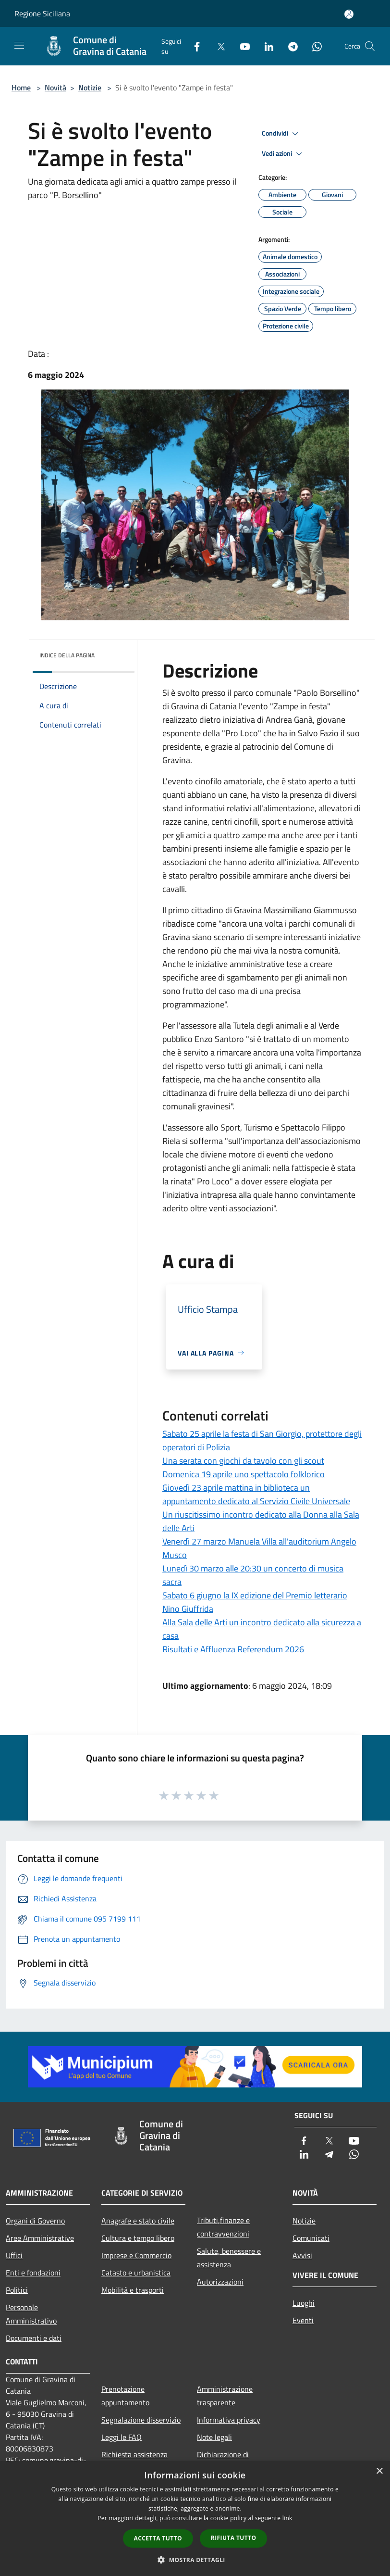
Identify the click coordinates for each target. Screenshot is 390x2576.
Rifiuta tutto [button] (233, 2538)
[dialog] (195, 2518)
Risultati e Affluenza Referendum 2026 (233, 1649)
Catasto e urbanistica (136, 2272)
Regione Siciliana (42, 13)
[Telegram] (289, 45)
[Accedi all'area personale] (349, 14)
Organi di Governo (35, 2220)
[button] (195, 2559)
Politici (17, 2290)
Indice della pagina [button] (67, 655)
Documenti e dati (33, 2338)
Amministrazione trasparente (225, 2395)
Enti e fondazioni (33, 2272)
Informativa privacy (228, 2419)
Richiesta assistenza (134, 2454)
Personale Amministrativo (31, 2313)
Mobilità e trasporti (132, 2290)
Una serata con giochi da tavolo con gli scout (243, 1460)
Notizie (89, 87)
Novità (55, 87)
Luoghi (303, 2303)
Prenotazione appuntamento (125, 2395)
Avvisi (302, 2255)
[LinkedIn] (265, 45)
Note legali (214, 2437)
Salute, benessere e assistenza (229, 2257)
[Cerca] (370, 46)
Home (21, 87)
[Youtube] (241, 45)
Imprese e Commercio (136, 2255)
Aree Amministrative (40, 2238)
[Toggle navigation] (19, 45)
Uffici (14, 2255)
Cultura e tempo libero (137, 2238)
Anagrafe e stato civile (137, 2220)
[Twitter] (217, 45)
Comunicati (310, 2238)
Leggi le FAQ (121, 2437)
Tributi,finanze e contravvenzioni (223, 2226)
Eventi (303, 2320)
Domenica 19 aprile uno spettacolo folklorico (243, 1474)
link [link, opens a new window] (287, 2518)
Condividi (281, 133)
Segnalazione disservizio (141, 2419)
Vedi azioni (283, 154)
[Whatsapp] (313, 45)
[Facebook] (193, 45)
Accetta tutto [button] (158, 2538)
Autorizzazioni (220, 2281)
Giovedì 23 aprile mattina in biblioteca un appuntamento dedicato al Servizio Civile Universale (256, 1494)
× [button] (379, 2471)
